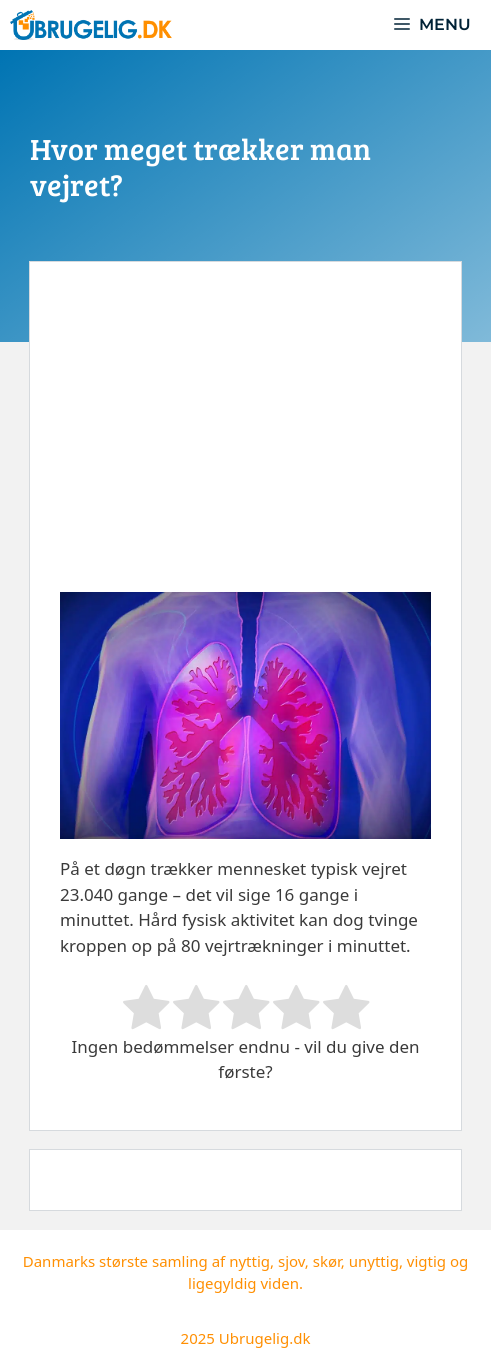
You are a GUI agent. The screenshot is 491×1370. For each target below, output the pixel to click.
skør (327, 1261)
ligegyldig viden (243, 1283)
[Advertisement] (245, 442)
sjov (291, 1261)
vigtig (426, 1261)
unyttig (374, 1261)
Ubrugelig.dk (265, 1338)
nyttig (249, 1261)
